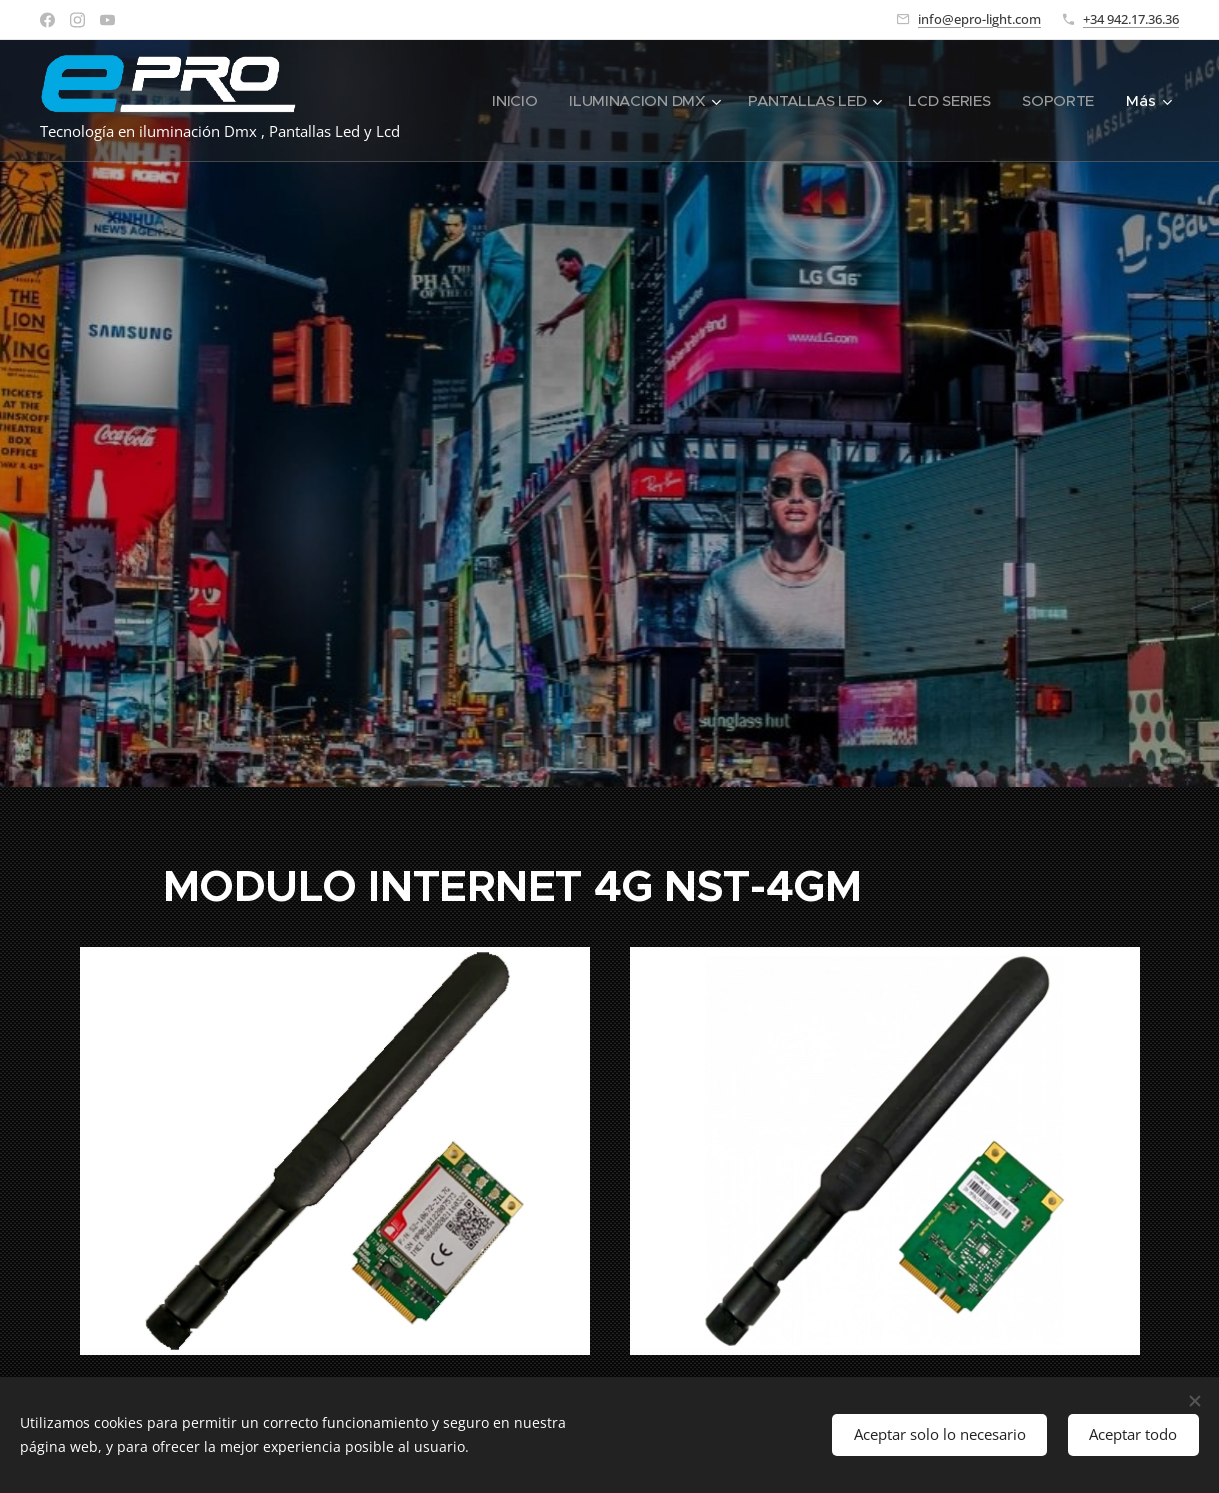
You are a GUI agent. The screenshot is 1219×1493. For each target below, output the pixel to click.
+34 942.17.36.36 (1131, 19)
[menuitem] (505, 101)
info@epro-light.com (979, 19)
